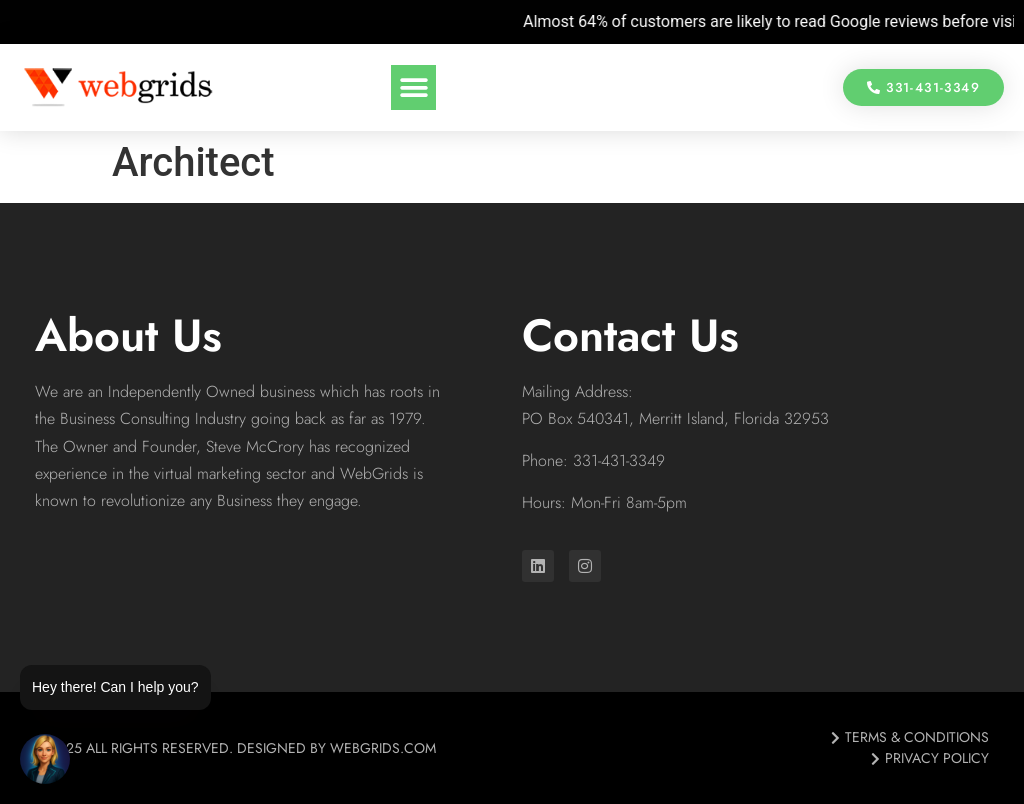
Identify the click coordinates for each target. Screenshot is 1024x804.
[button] (413, 87)
